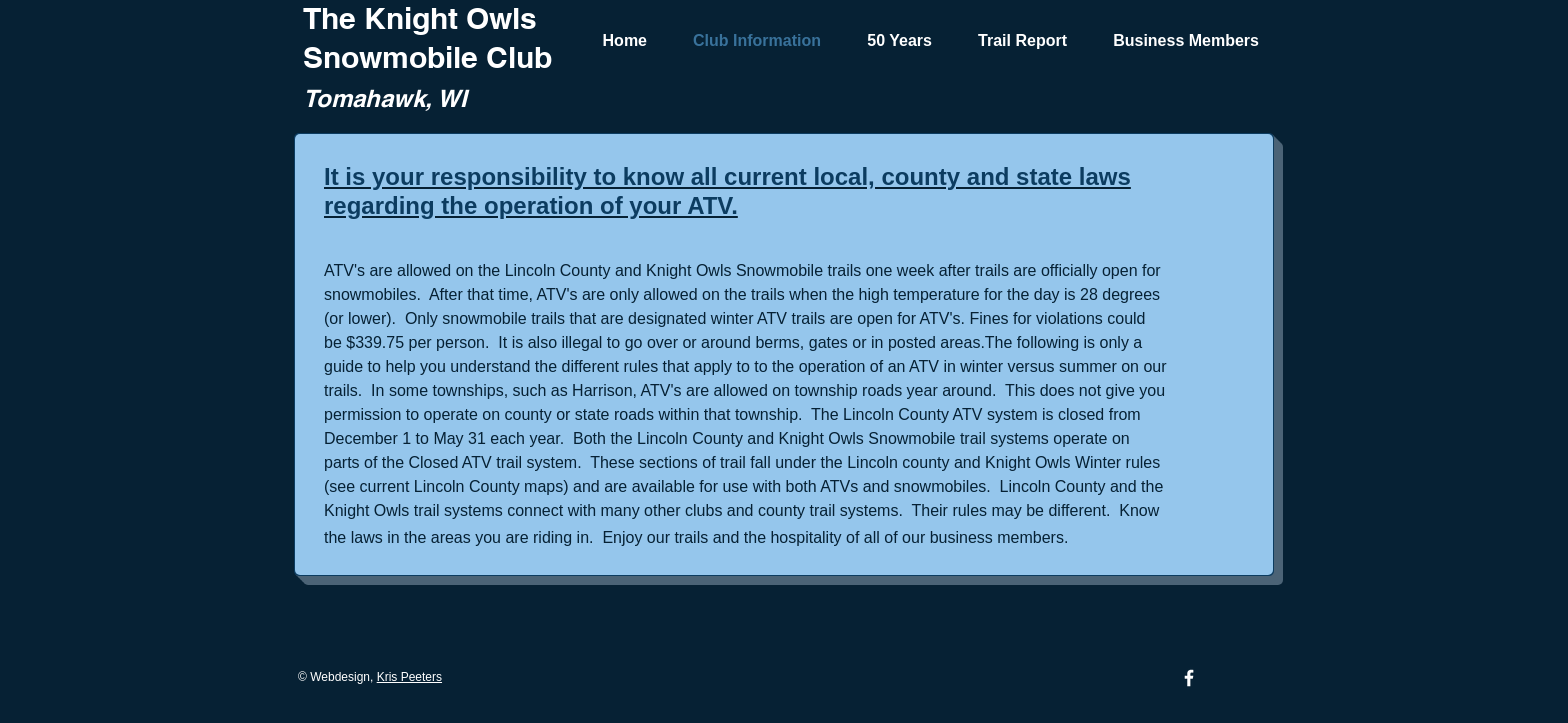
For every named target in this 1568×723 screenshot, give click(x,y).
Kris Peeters (409, 677)
